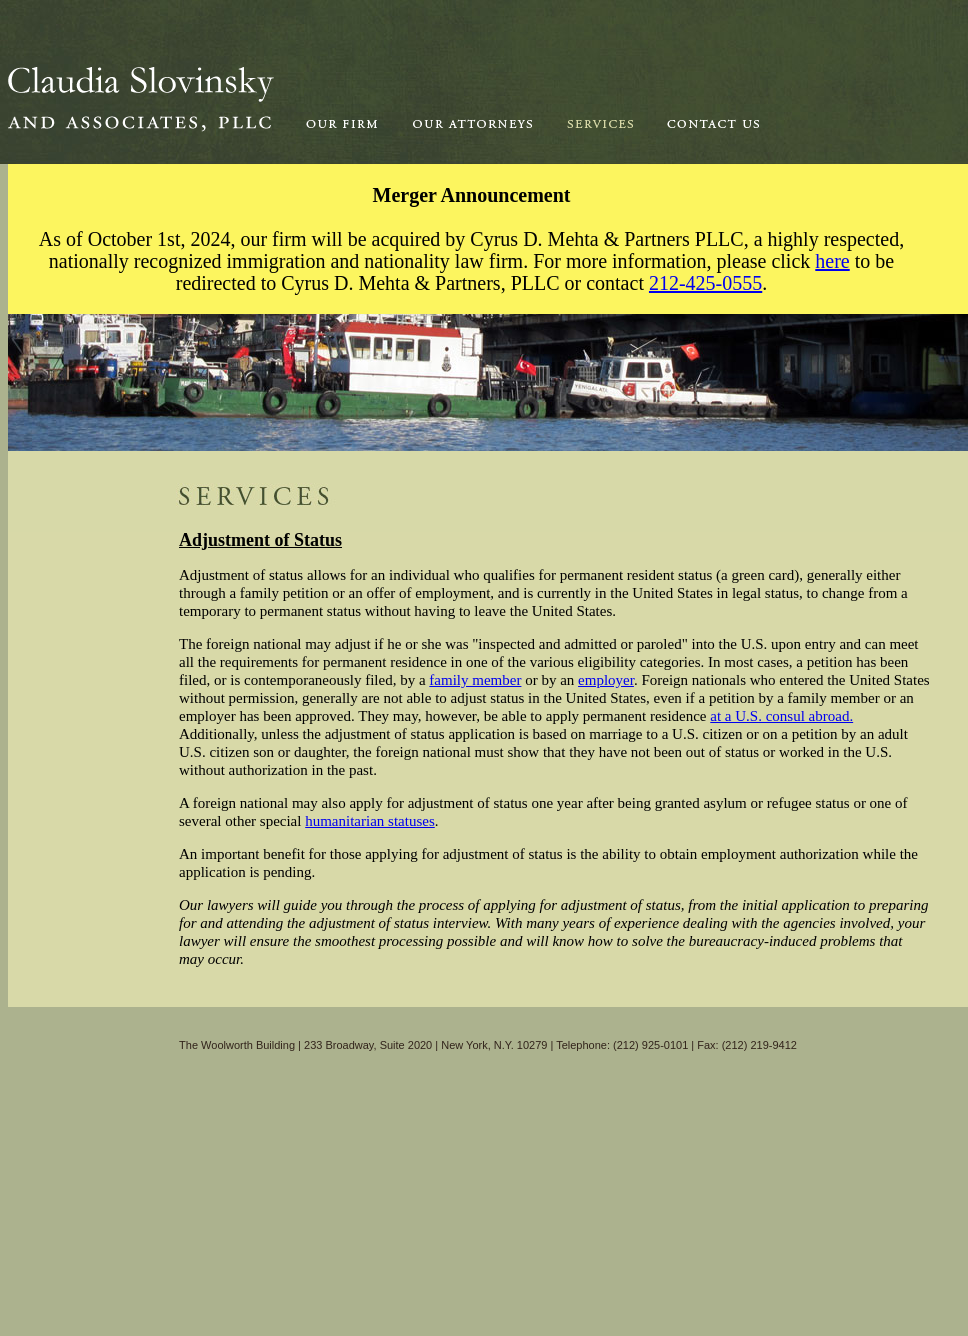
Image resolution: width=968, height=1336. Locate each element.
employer (606, 680)
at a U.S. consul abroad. (781, 716)
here (832, 261)
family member (475, 680)
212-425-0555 (705, 283)
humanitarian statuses (370, 821)
